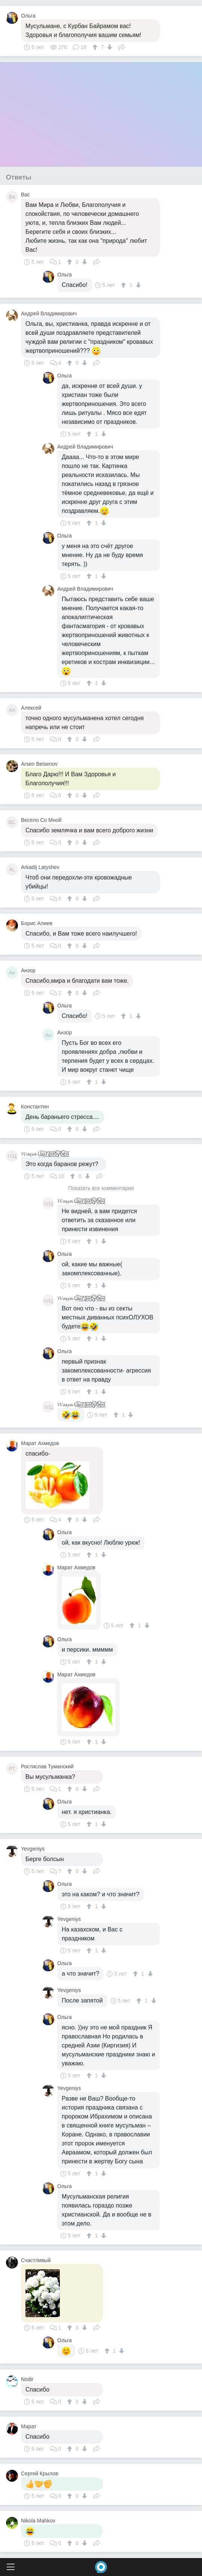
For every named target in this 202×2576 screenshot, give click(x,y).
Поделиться (121, 46)
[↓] (108, 47)
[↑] (96, 47)
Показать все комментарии (101, 1188)
